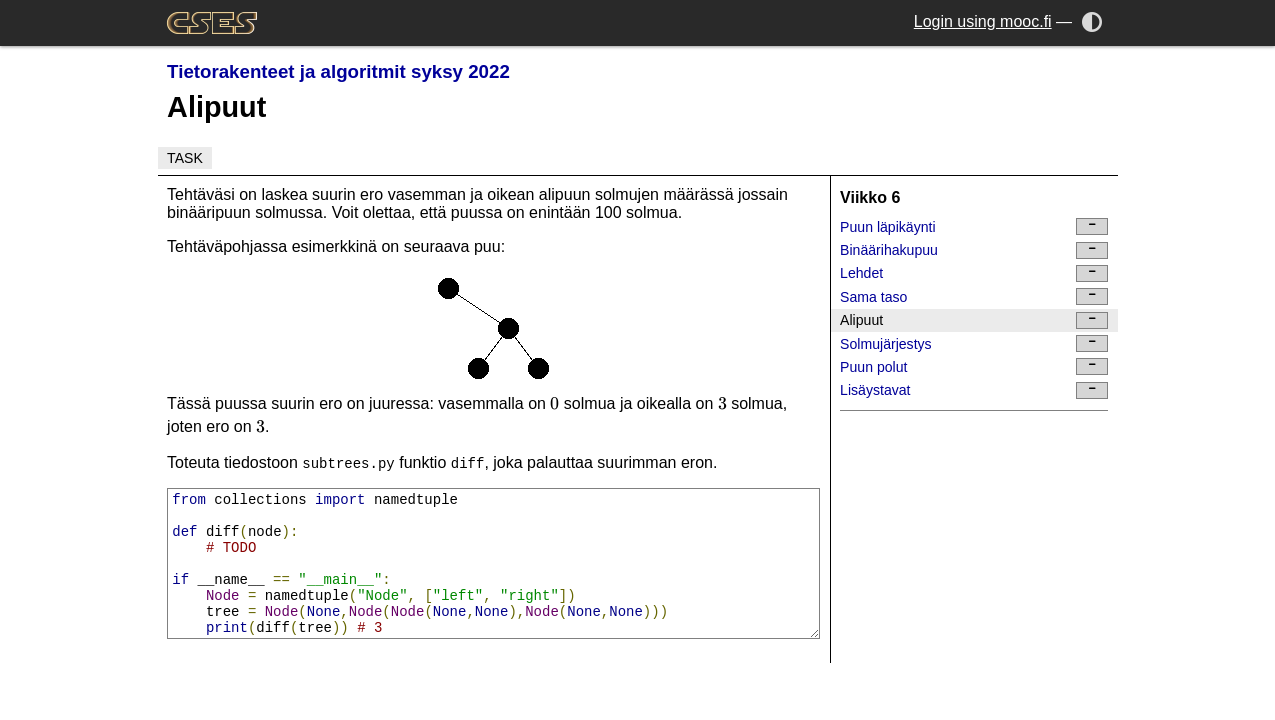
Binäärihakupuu (974, 250)
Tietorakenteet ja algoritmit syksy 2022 (338, 71)
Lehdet (974, 273)
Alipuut (974, 320)
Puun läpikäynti (974, 226)
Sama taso (974, 296)
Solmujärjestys (974, 343)
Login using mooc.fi (983, 21)
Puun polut (974, 366)
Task (185, 158)
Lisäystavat (974, 390)
